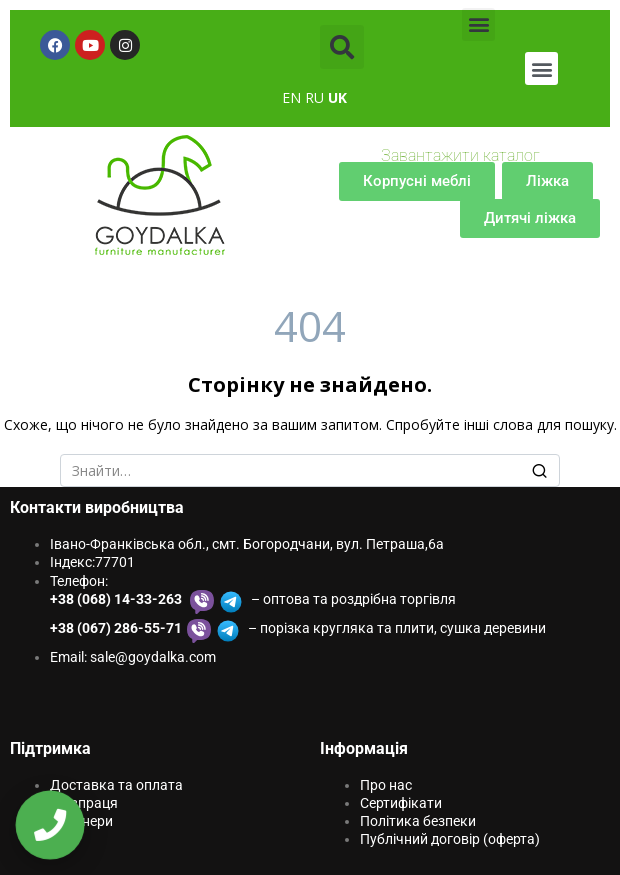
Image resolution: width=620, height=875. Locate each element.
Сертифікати (401, 803)
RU (314, 97)
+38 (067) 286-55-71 (116, 628)
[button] (342, 47)
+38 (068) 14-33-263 (117, 599)
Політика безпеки (418, 821)
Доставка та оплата (116, 785)
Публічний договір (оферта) (450, 839)
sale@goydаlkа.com (153, 657)
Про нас (386, 785)
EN (291, 97)
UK (337, 97)
